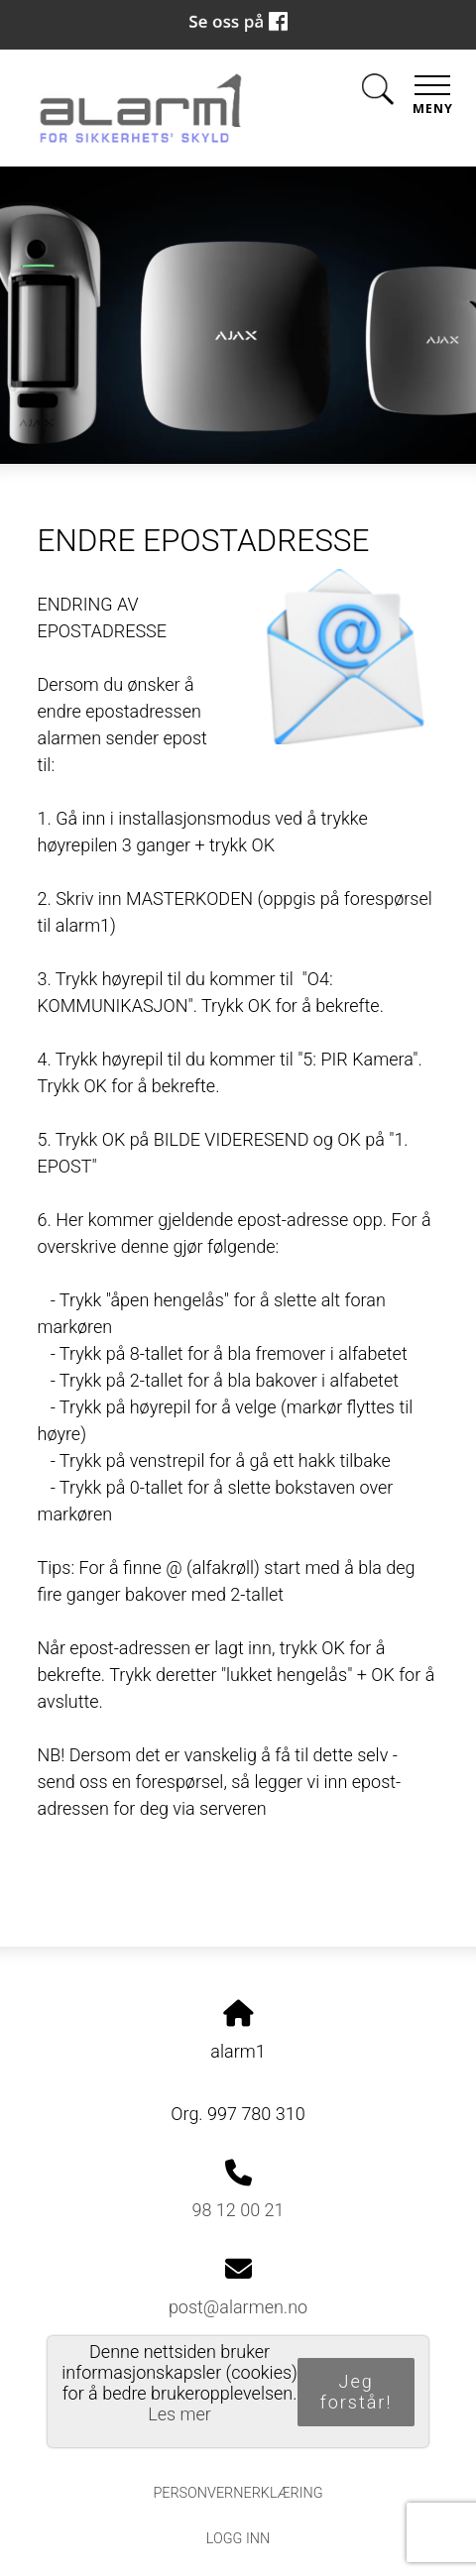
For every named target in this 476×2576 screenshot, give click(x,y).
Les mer (179, 2414)
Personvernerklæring (237, 2493)
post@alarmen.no (238, 2306)
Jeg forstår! (356, 2391)
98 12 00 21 (237, 2209)
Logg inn (238, 2538)
